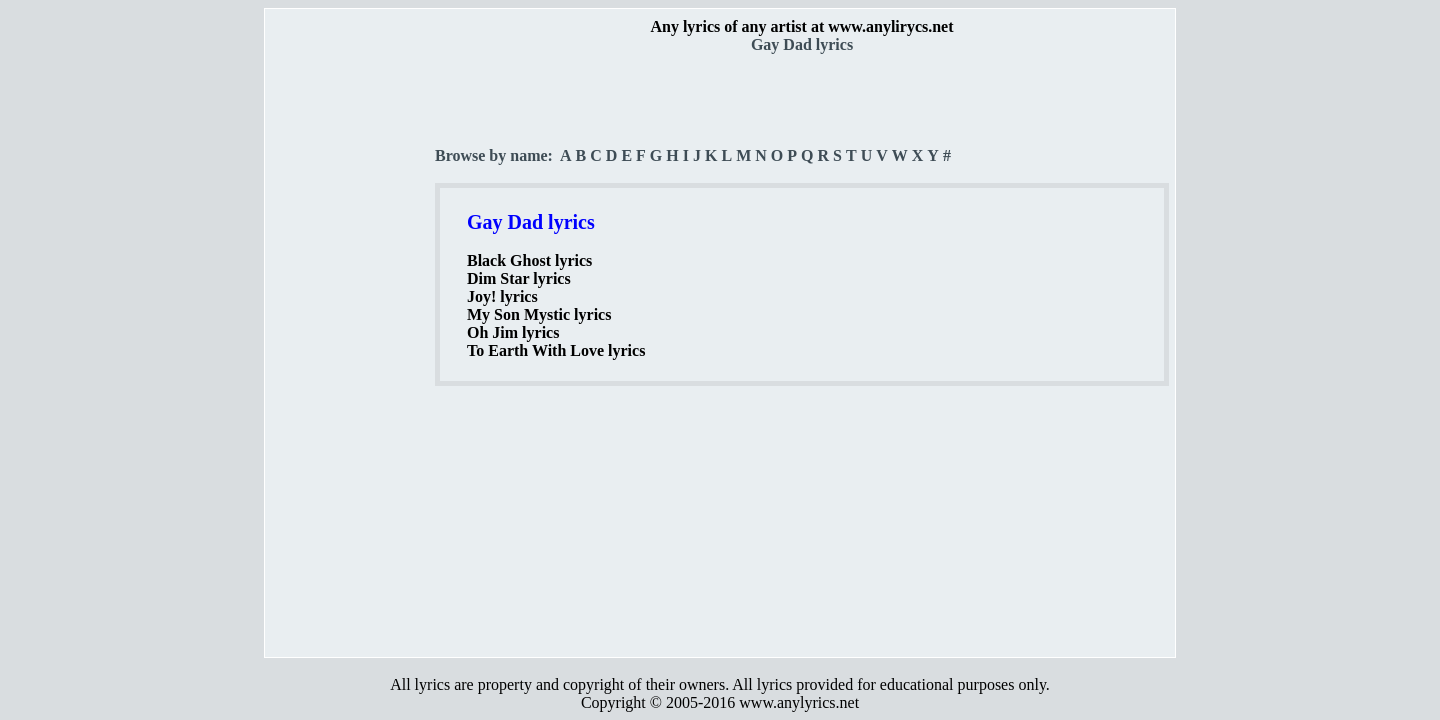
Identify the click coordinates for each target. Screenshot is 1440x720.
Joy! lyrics (502, 296)
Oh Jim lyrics (513, 332)
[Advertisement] (351, 351)
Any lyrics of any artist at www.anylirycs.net (801, 26)
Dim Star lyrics (519, 278)
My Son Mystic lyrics (539, 314)
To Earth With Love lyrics (556, 350)
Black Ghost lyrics (529, 260)
